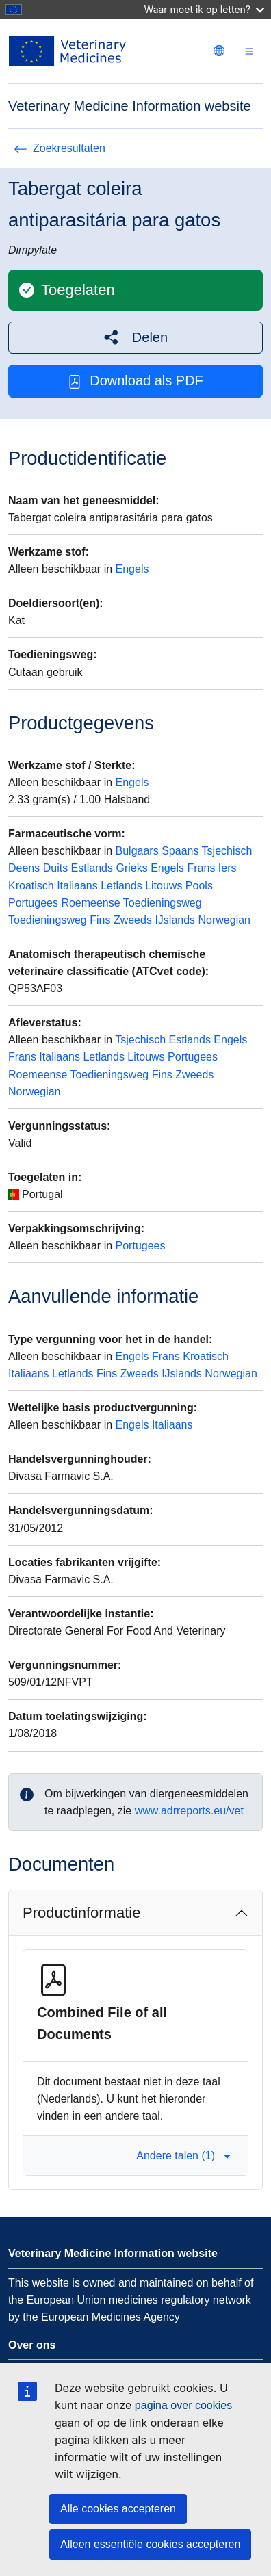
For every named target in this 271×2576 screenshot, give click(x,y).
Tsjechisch (227, 851)
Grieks (131, 868)
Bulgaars (137, 851)
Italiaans (77, 886)
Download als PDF (135, 381)
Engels (132, 569)
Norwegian (224, 920)
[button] (135, 338)
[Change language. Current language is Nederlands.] (219, 50)
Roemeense (90, 903)
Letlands (121, 886)
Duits (55, 868)
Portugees (33, 903)
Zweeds (133, 920)
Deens (24, 868)
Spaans (180, 851)
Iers (227, 868)
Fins (100, 920)
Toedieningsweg (162, 903)
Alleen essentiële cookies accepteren (150, 2544)
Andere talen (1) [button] (183, 2155)
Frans (202, 868)
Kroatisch (31, 886)
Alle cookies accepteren (118, 2508)
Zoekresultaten (59, 148)
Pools (199, 886)
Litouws (163, 886)
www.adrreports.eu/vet (189, 1811)
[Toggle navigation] (249, 52)
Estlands (92, 868)
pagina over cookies (183, 2405)
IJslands (175, 920)
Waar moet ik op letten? (204, 9)
